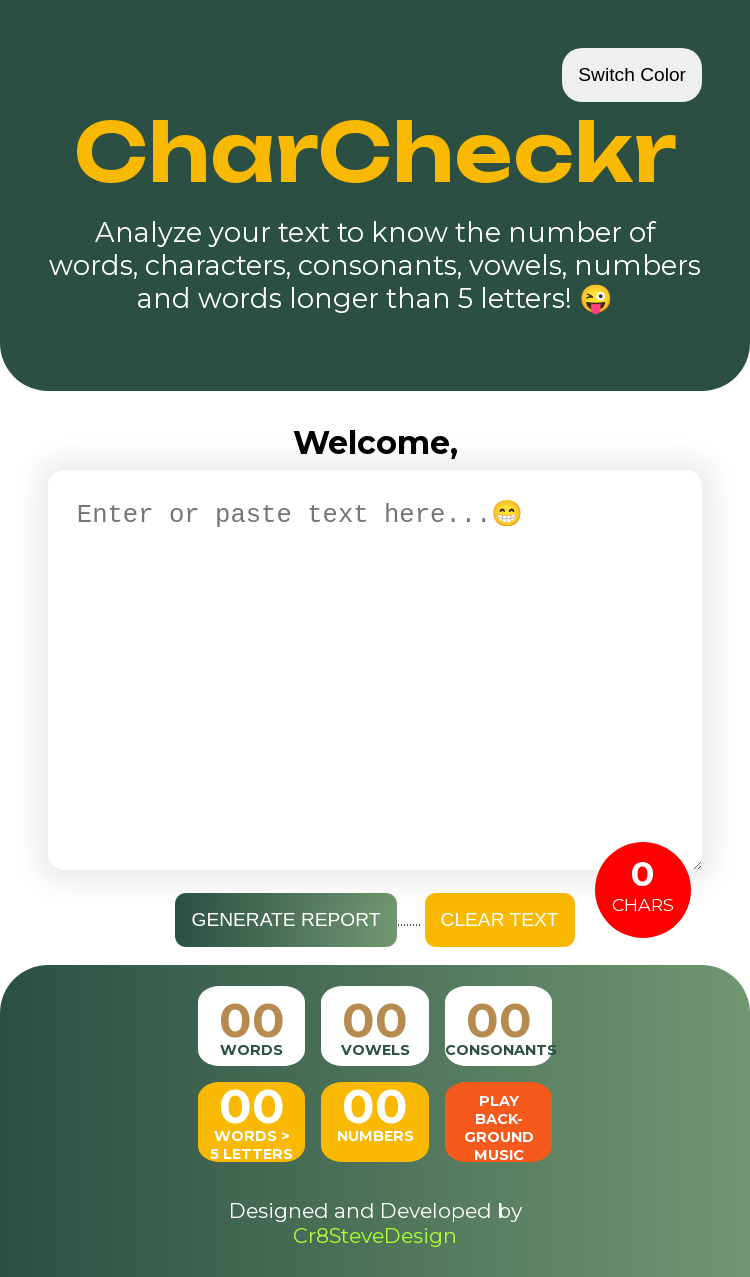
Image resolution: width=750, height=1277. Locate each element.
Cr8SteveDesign (375, 1235)
